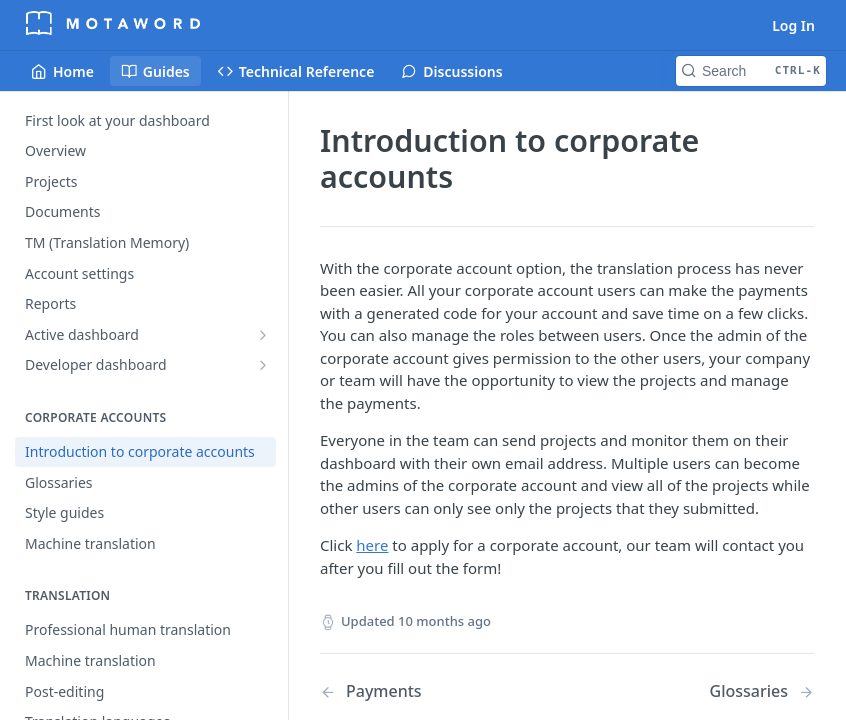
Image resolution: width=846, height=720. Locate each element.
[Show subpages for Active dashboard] (263, 335)
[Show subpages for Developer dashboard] (263, 365)
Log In (793, 25)
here (372, 545)
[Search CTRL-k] (751, 71)
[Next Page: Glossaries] (762, 691)
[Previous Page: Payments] (426, 691)
